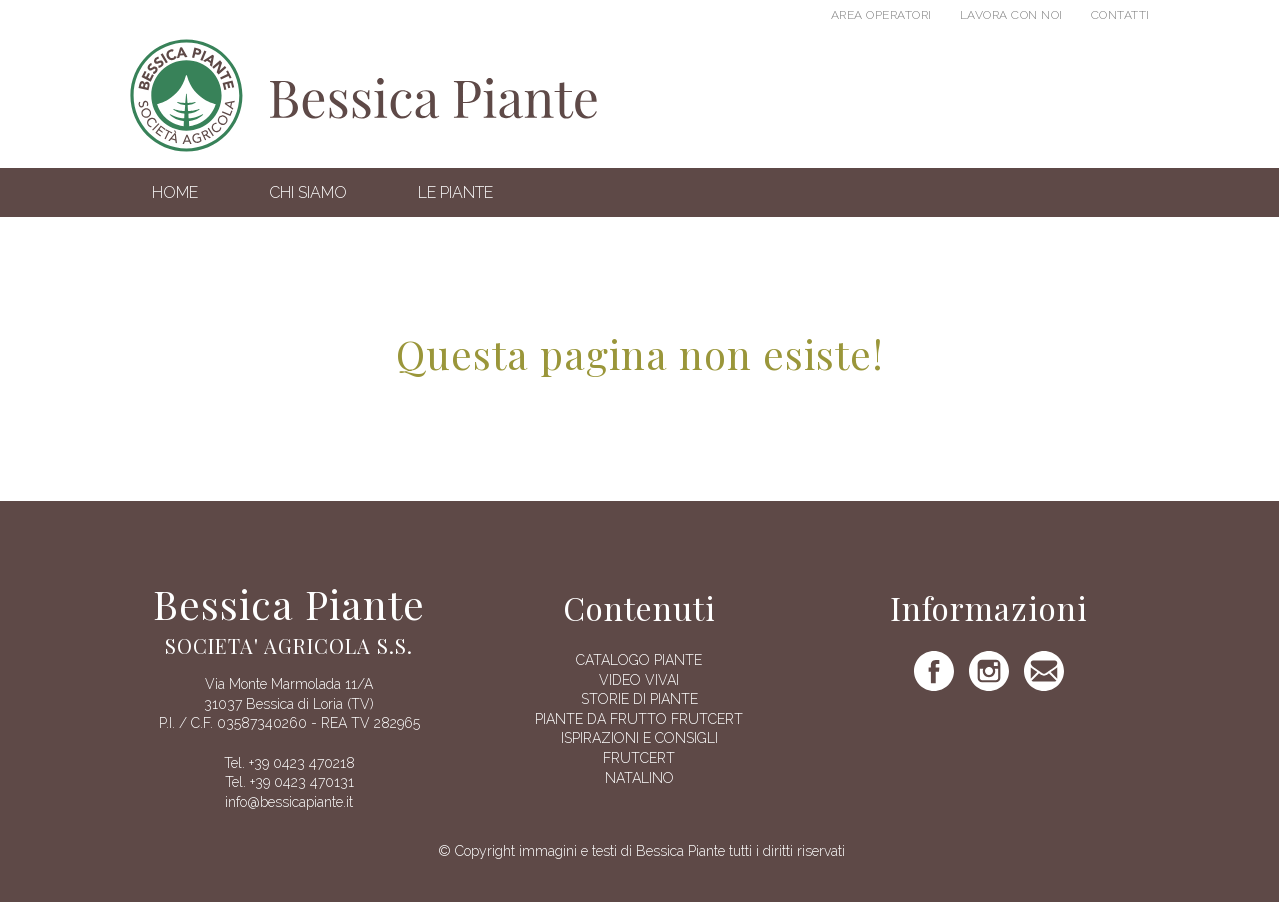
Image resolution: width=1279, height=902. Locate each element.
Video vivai (639, 680)
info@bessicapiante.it (289, 802)
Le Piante (455, 192)
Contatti (1120, 15)
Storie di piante (639, 699)
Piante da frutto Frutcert (639, 719)
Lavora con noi (1011, 15)
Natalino (639, 778)
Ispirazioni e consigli (639, 738)
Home (175, 192)
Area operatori (881, 15)
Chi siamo (308, 192)
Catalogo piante (639, 660)
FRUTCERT (639, 758)
